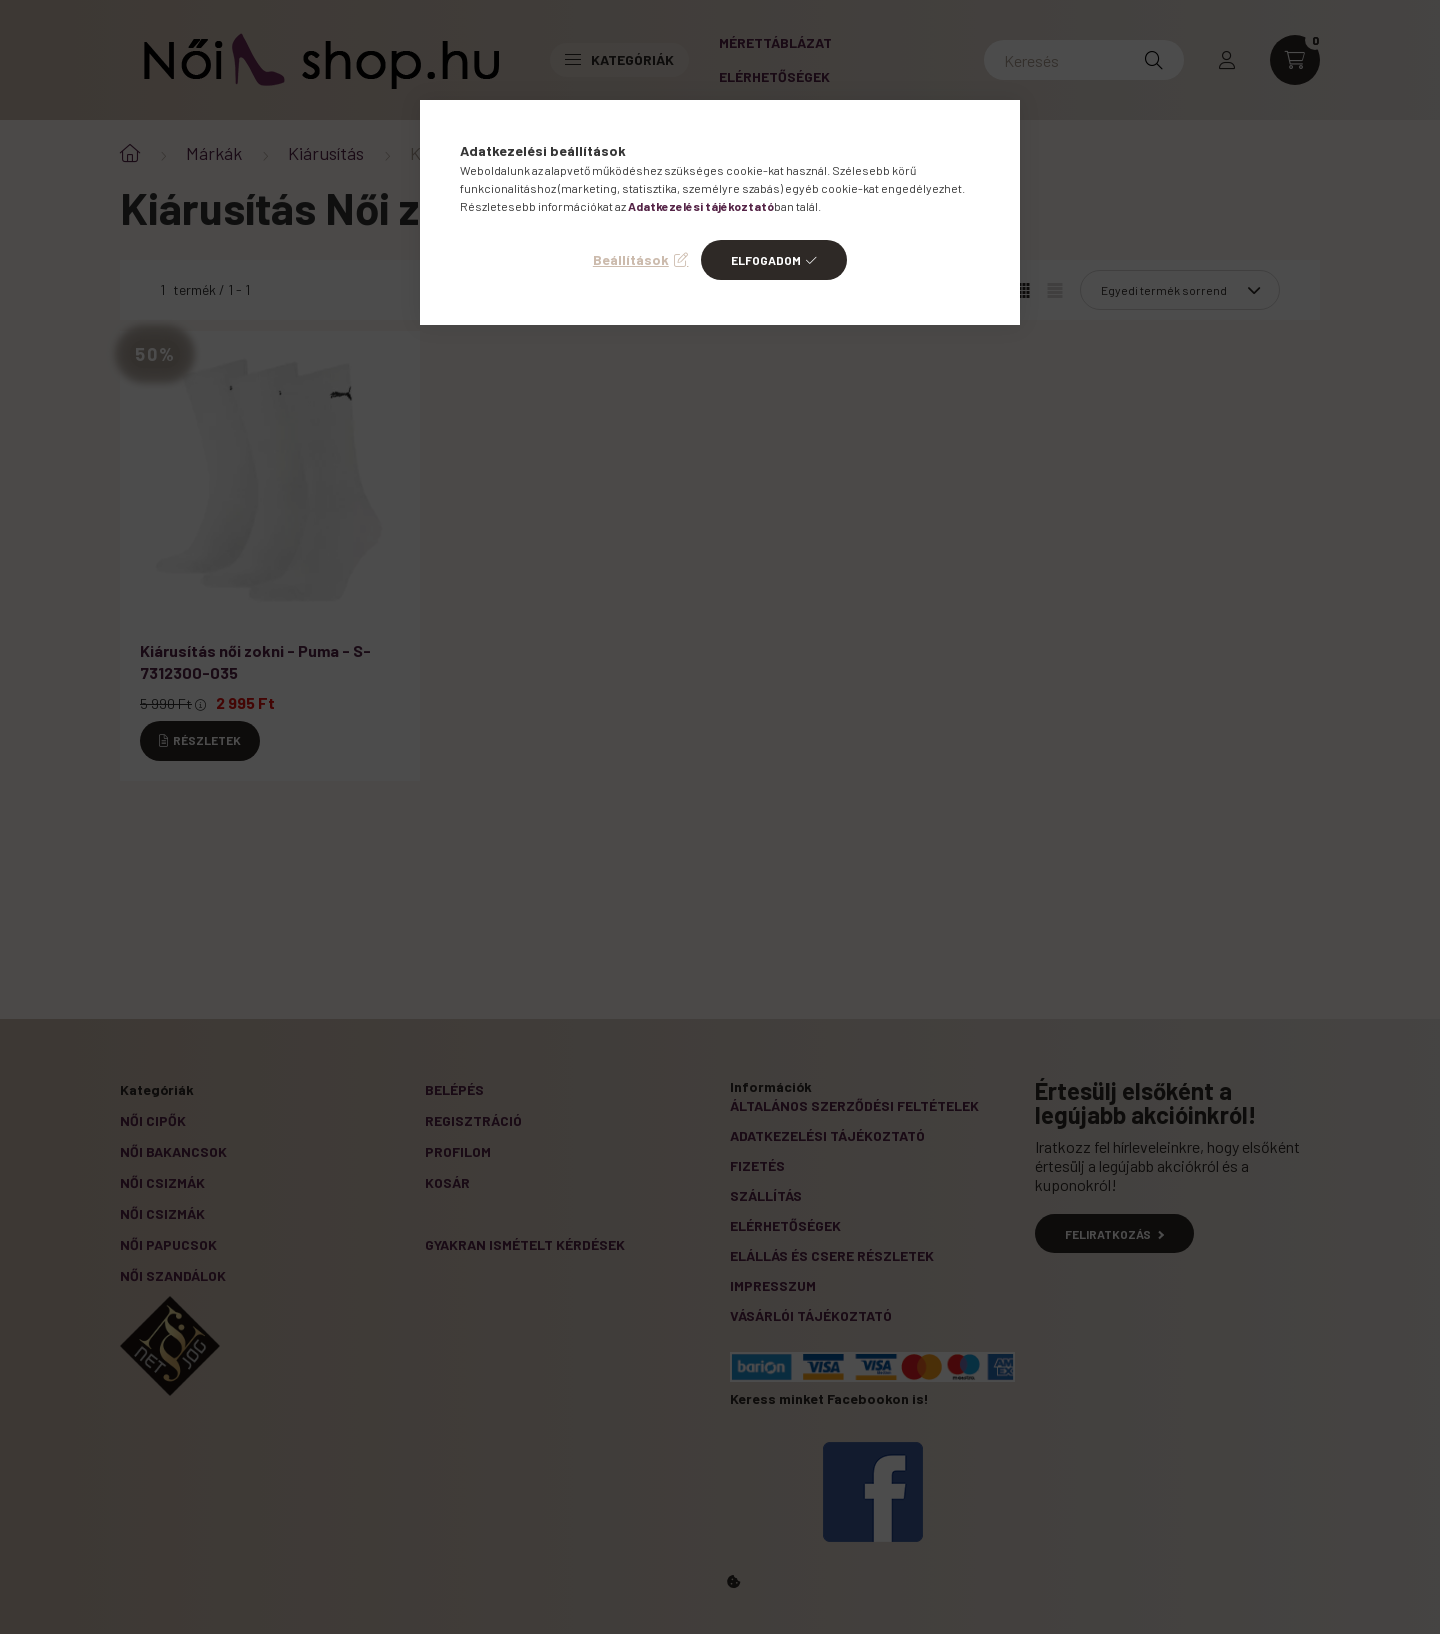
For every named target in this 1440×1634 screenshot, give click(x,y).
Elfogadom (766, 260)
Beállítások (631, 259)
